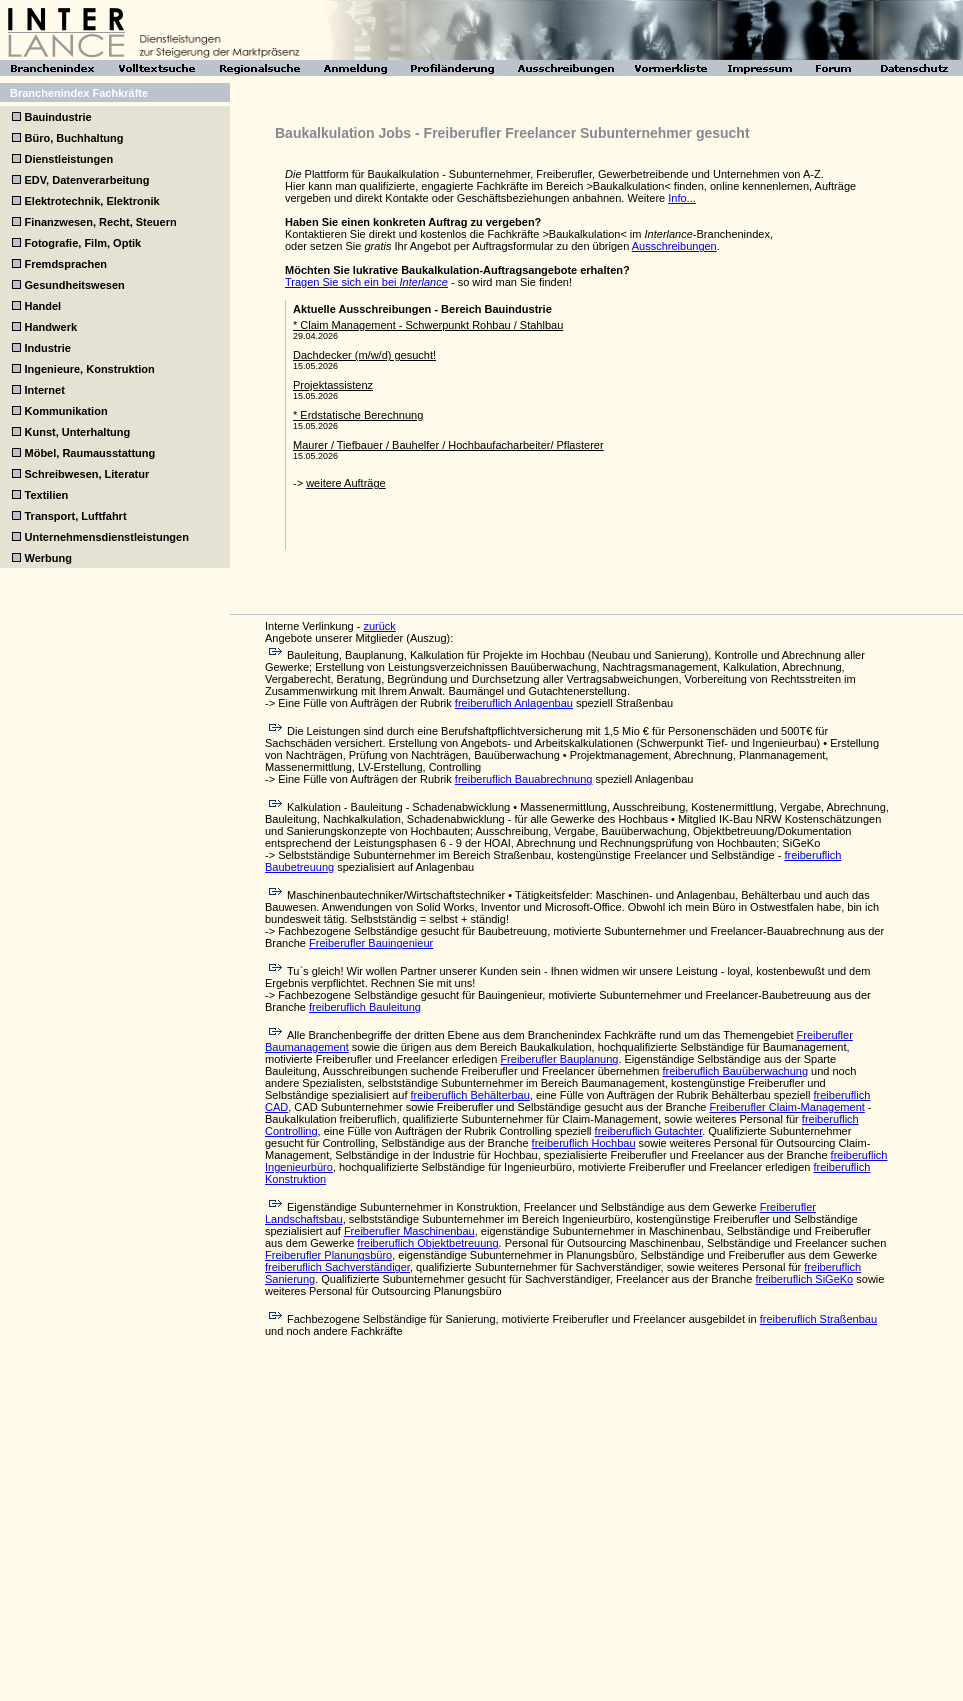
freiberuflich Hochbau (584, 1143)
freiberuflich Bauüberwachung (735, 1071)
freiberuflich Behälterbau (470, 1095)
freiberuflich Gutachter (649, 1131)
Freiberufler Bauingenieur (371, 943)
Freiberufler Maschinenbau (409, 1231)
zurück (379, 626)
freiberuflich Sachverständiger (337, 1267)
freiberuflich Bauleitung (365, 1007)
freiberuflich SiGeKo (804, 1279)
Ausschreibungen (674, 246)
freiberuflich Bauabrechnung (524, 779)
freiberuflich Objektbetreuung (427, 1243)
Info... (682, 198)
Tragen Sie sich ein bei (366, 282)
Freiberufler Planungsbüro (328, 1255)
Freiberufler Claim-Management (787, 1107)
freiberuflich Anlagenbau (514, 703)
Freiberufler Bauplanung (559, 1059)
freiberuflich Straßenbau (818, 1319)
